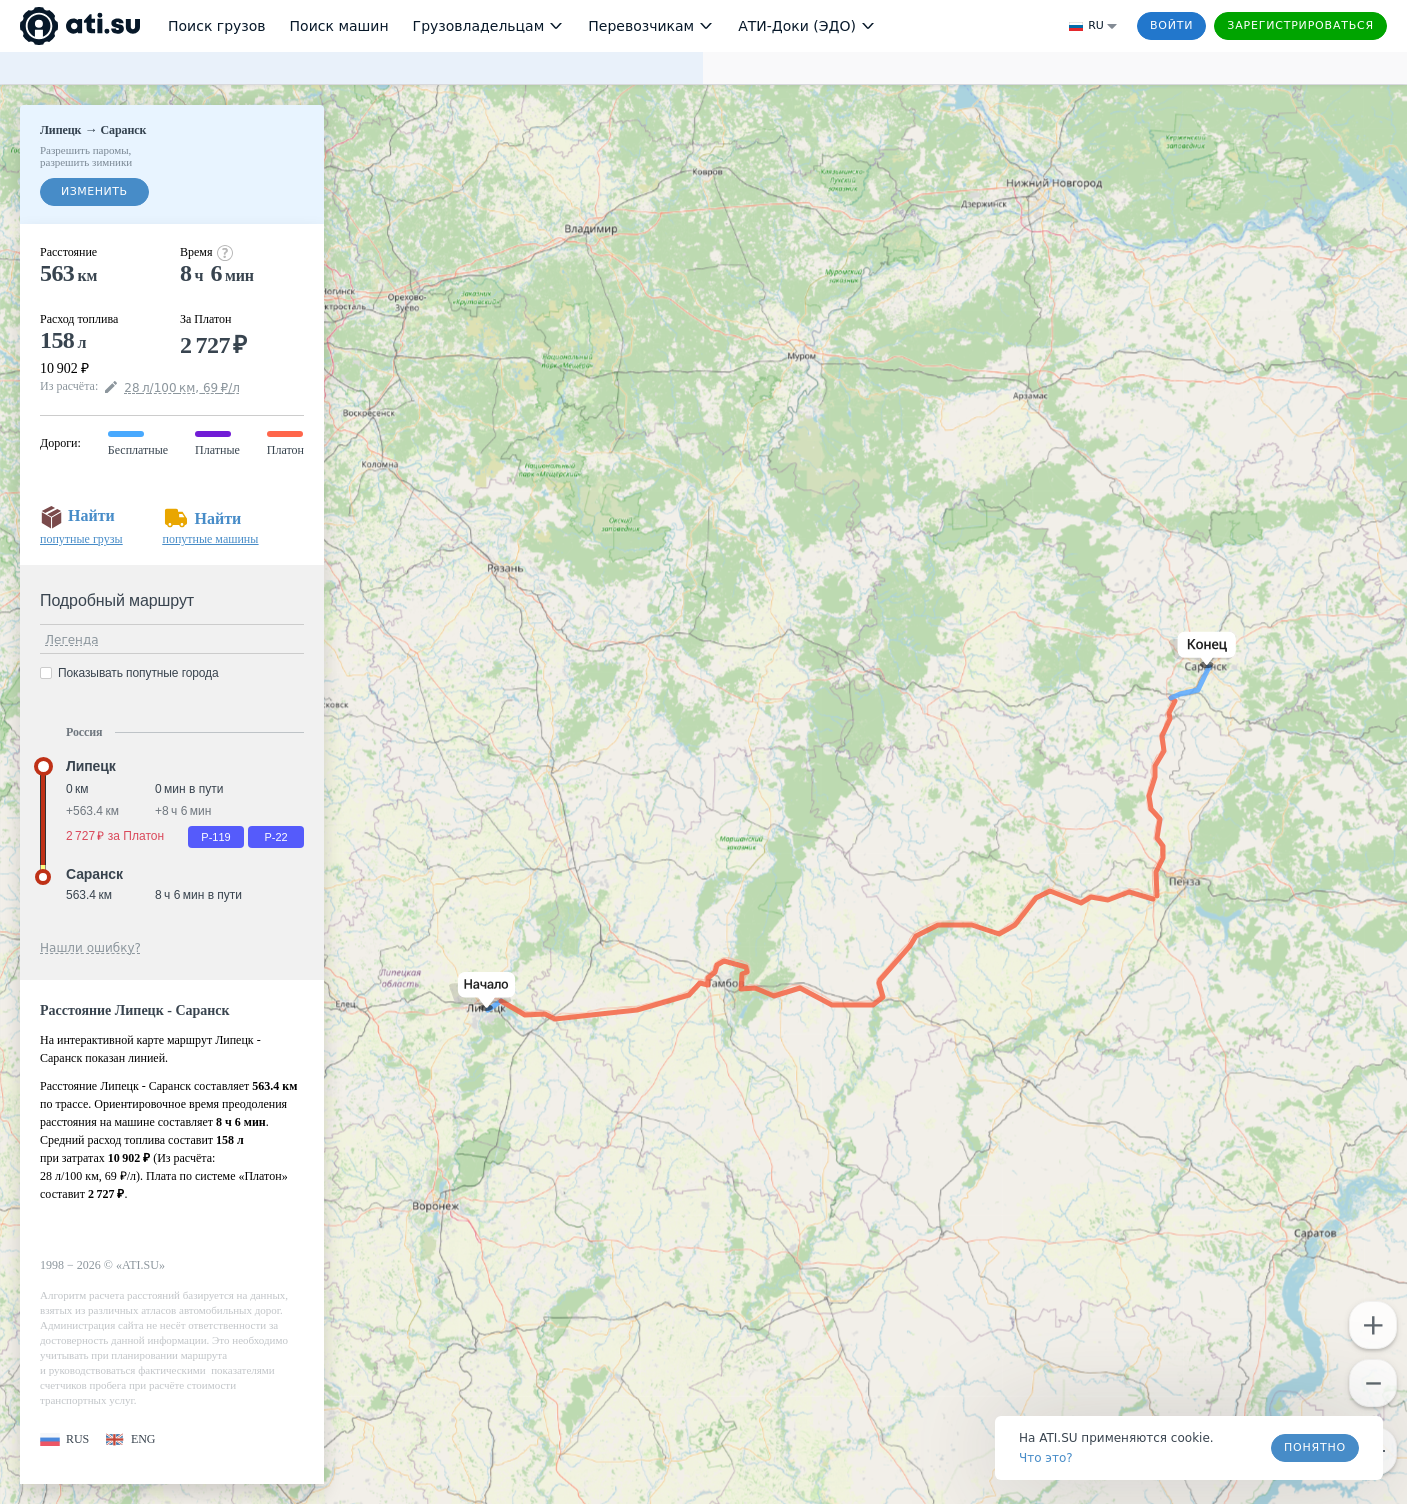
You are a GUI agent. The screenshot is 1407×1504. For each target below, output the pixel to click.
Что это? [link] (1046, 1458)
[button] (482, 991)
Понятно (1315, 1447)
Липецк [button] (91, 766)
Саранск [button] (94, 874)
